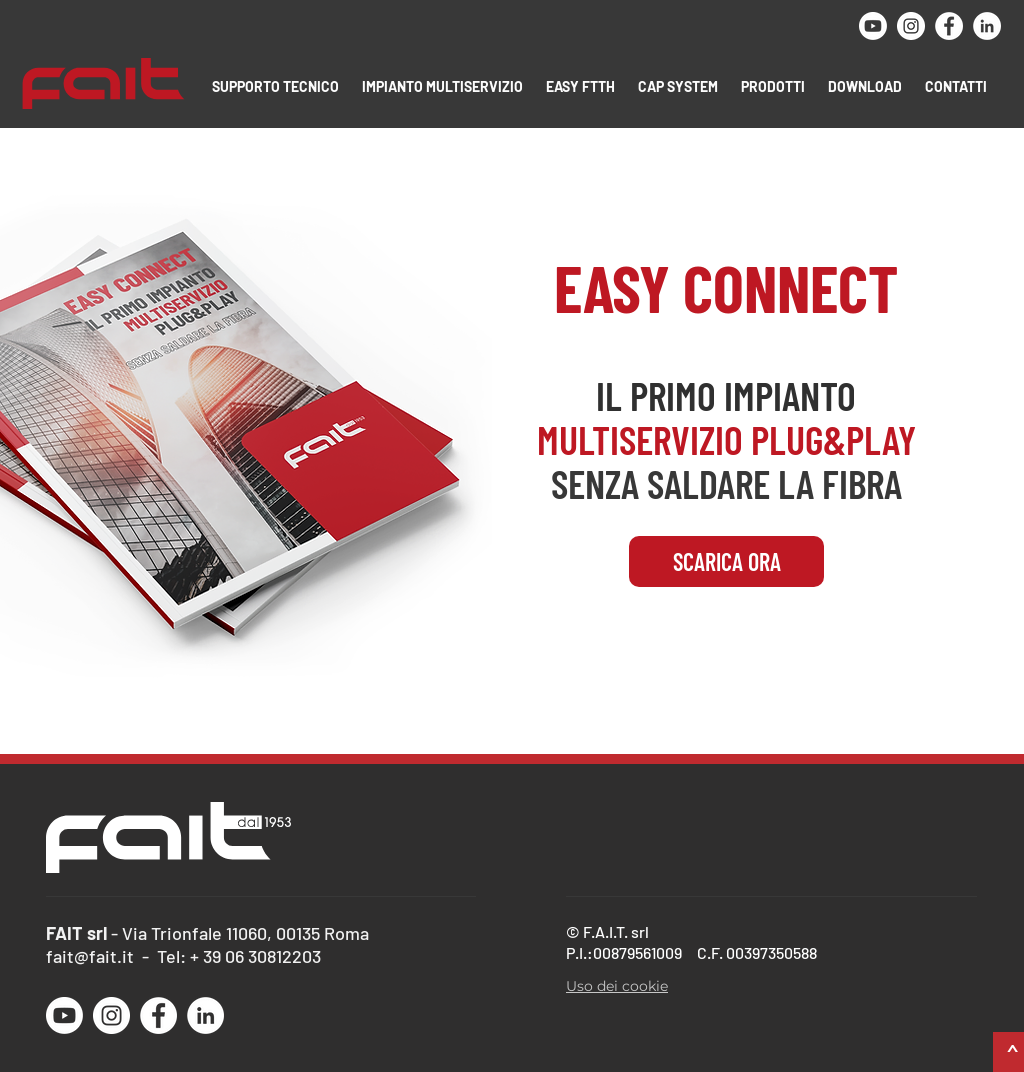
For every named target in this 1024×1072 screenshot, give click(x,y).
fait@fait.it (90, 956)
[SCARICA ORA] (726, 561)
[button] (277, 86)
